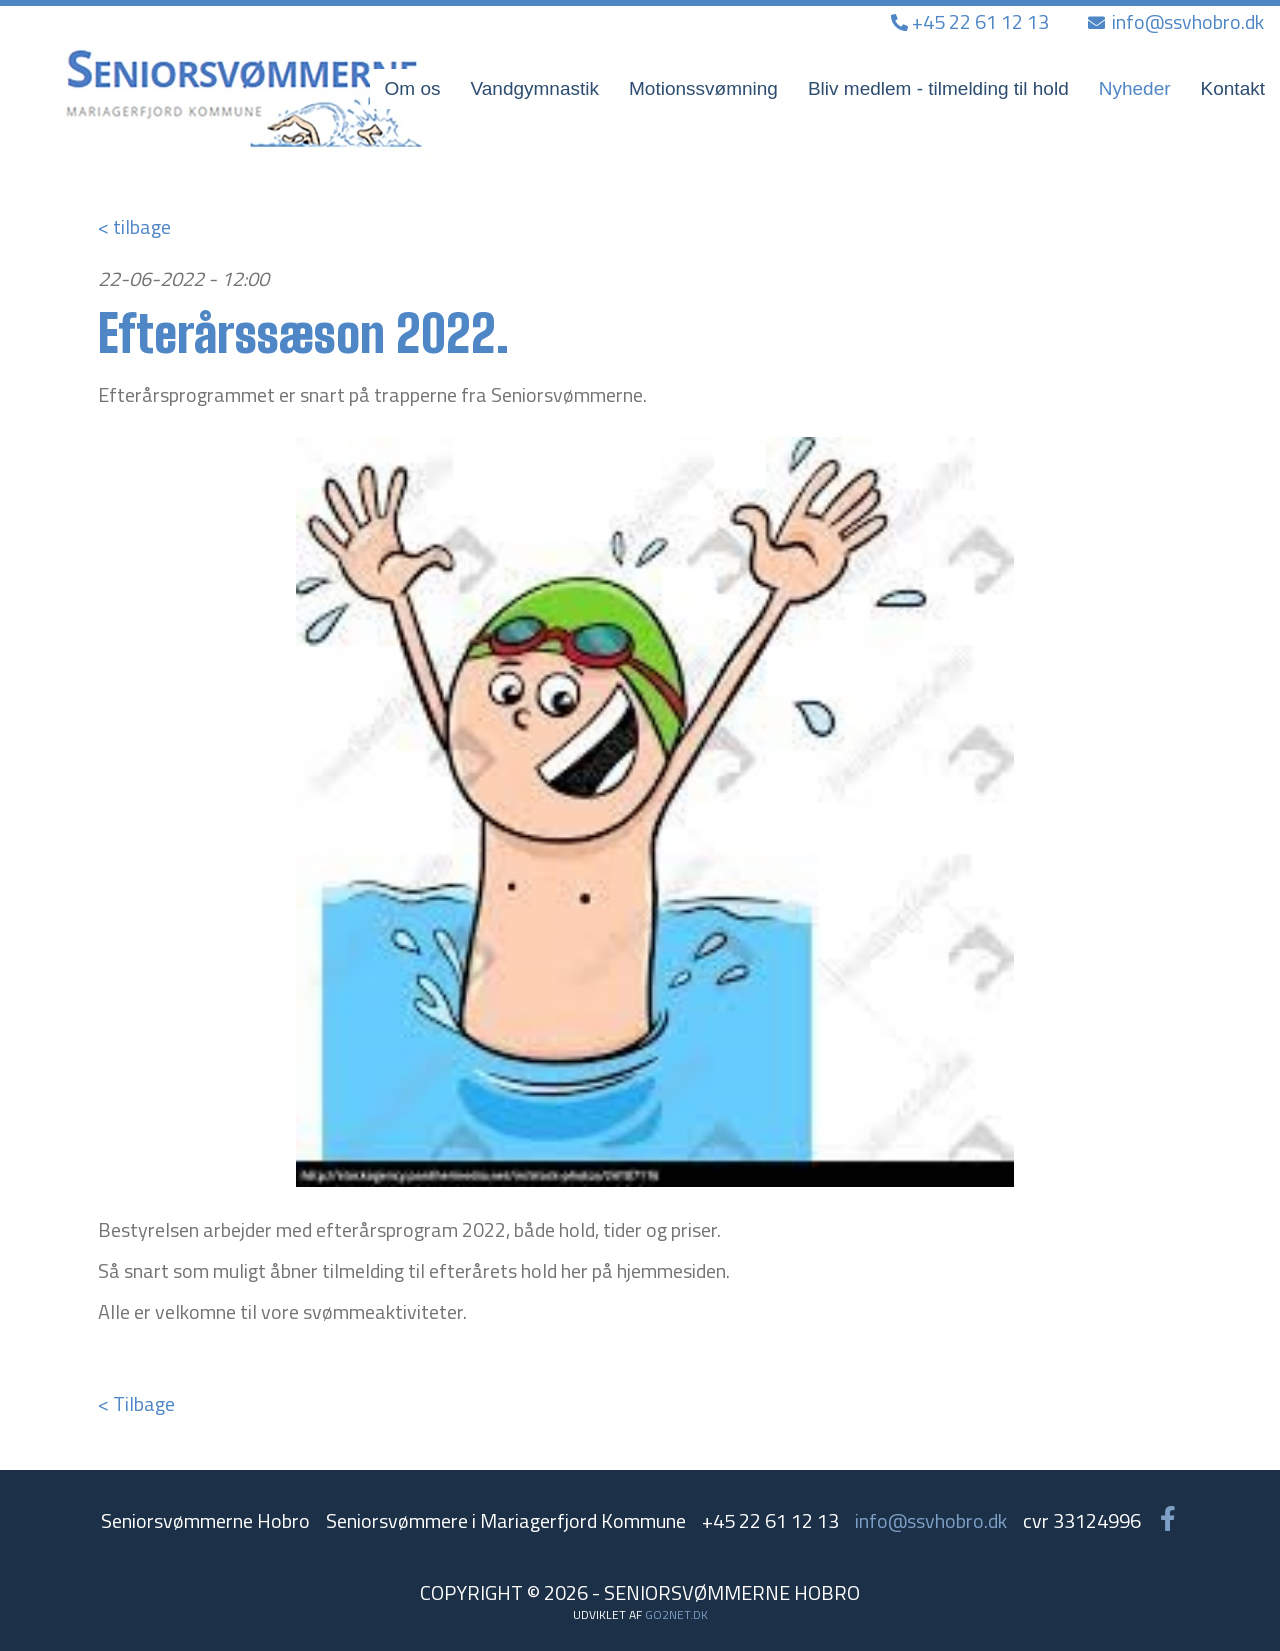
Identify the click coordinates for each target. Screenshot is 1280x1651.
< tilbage (134, 226)
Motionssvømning (703, 88)
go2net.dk (676, 1614)
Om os (413, 88)
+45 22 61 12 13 (972, 21)
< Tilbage (136, 1403)
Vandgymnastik (535, 88)
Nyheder (1135, 88)
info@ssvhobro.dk (1176, 21)
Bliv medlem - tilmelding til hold (938, 88)
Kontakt (1233, 88)
